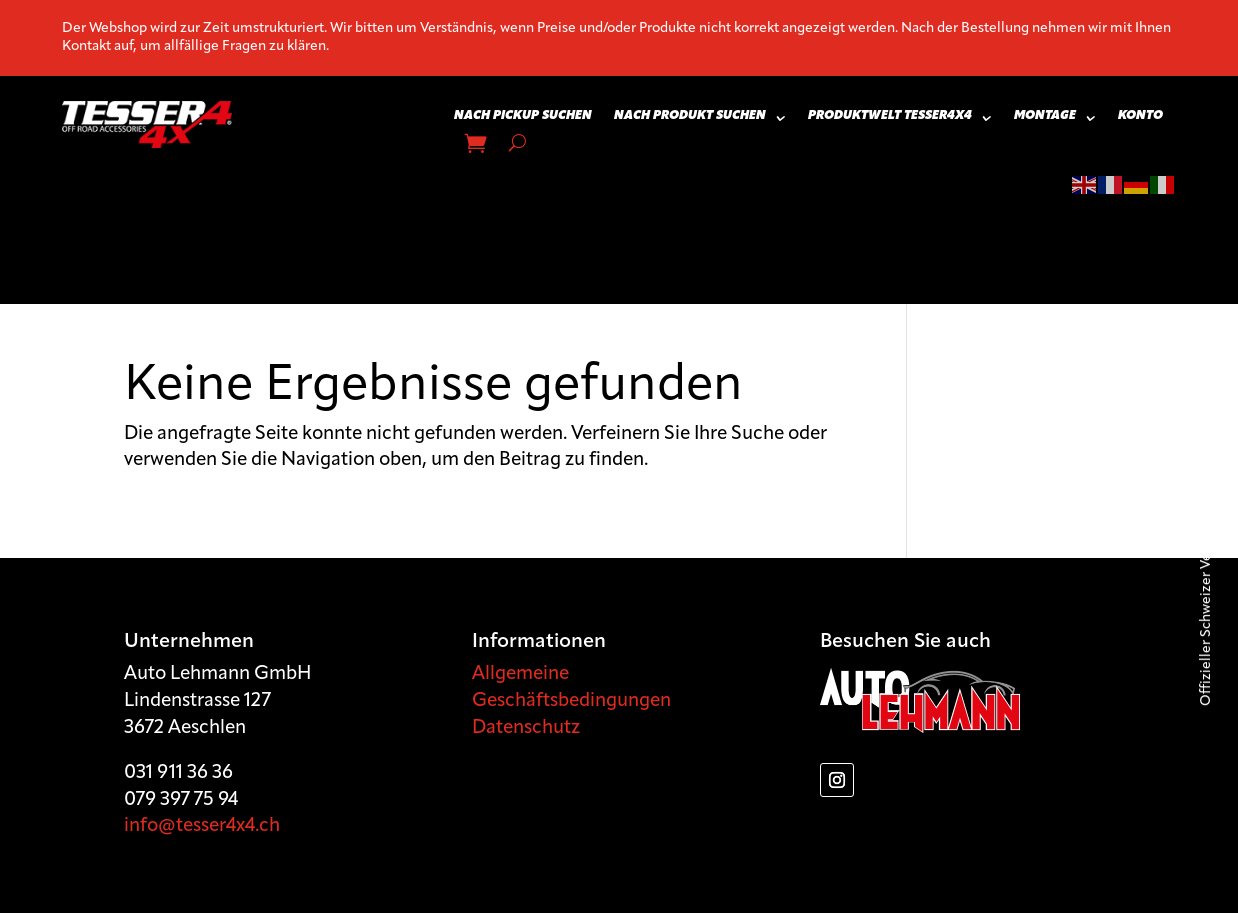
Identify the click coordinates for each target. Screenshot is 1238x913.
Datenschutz (526, 728)
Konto (1140, 116)
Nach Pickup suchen (523, 116)
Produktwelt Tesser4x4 (890, 116)
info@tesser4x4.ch (202, 826)
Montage (1045, 116)
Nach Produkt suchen (690, 116)
